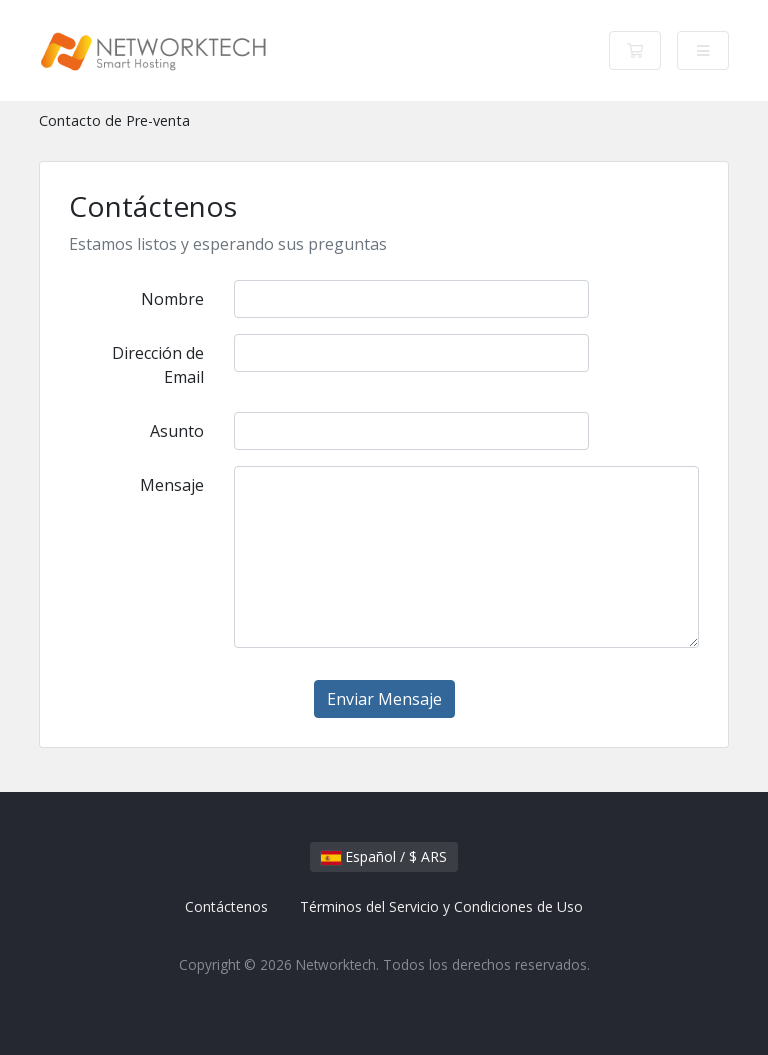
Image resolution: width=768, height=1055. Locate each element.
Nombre (172, 299)
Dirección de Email (158, 365)
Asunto (177, 431)
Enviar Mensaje (384, 699)
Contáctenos (226, 906)
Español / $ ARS (384, 856)
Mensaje (172, 485)
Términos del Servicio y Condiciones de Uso (441, 906)
